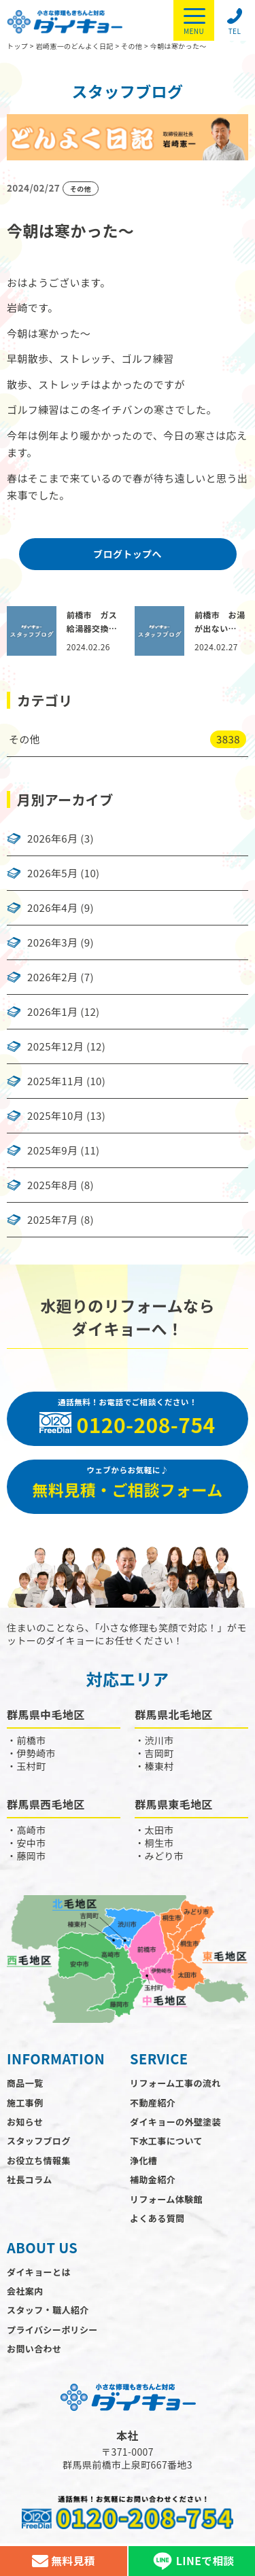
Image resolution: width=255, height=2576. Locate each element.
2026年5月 (52, 873)
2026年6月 (52, 838)
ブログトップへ (127, 554)
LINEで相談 (192, 2561)
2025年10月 (55, 1116)
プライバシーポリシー (52, 2329)
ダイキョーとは (39, 2271)
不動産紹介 (152, 2102)
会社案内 (25, 2290)
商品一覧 (25, 2083)
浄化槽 (143, 2160)
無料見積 (63, 2561)
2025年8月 (52, 1185)
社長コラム (29, 2179)
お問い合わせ (34, 2348)
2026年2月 (52, 977)
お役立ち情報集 (39, 2160)
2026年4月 (52, 908)
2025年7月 (52, 1220)
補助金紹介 (152, 2179)
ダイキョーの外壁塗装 (175, 2121)
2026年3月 (52, 942)
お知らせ (25, 2121)
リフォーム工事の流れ (175, 2083)
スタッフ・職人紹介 (48, 2310)
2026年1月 (52, 1012)
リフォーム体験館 (166, 2199)
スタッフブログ (39, 2140)
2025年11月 (55, 1081)
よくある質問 (157, 2218)
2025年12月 (55, 1046)
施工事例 (25, 2102)
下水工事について (166, 2140)
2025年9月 (52, 1150)
